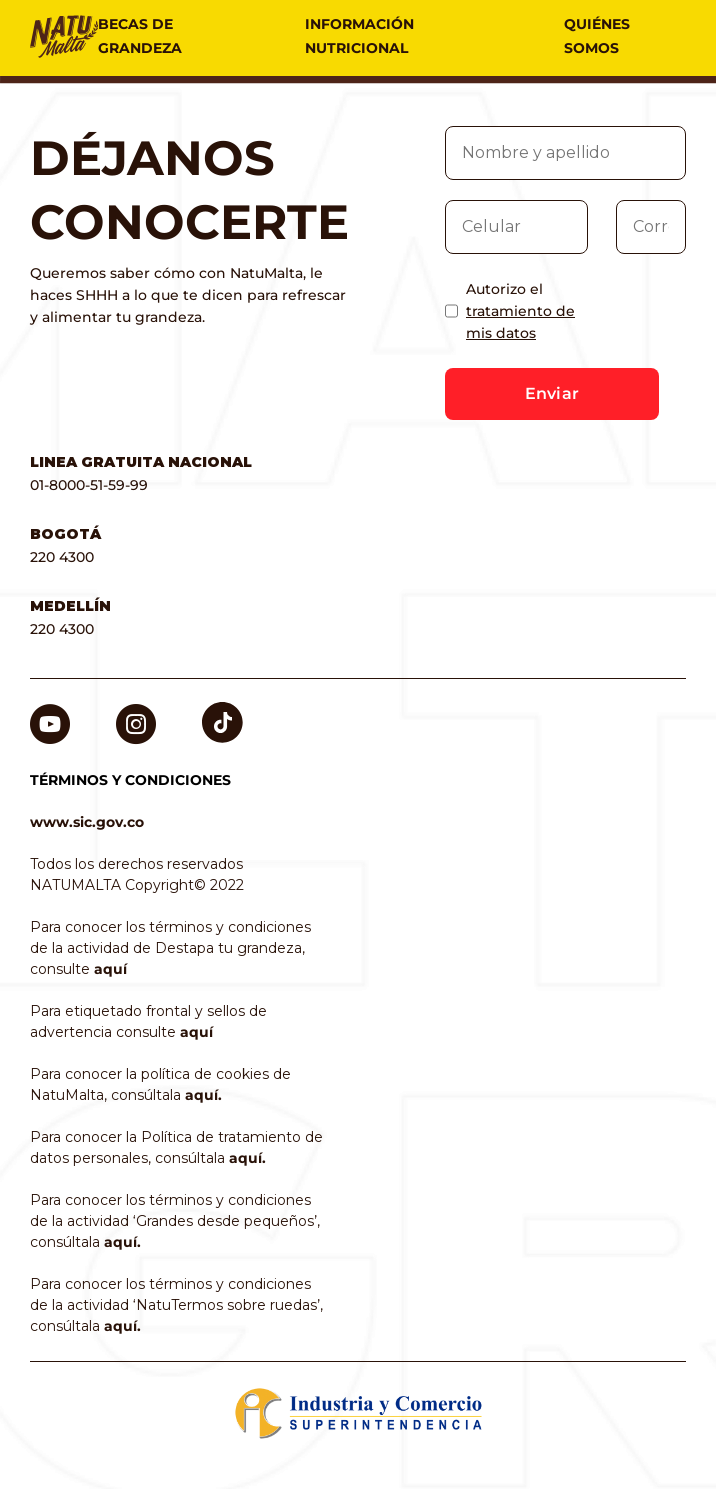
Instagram (136, 714)
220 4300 (62, 557)
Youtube (50, 714)
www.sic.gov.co (87, 822)
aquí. (203, 1095)
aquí (110, 969)
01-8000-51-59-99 (89, 485)
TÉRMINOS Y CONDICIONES (130, 780)
